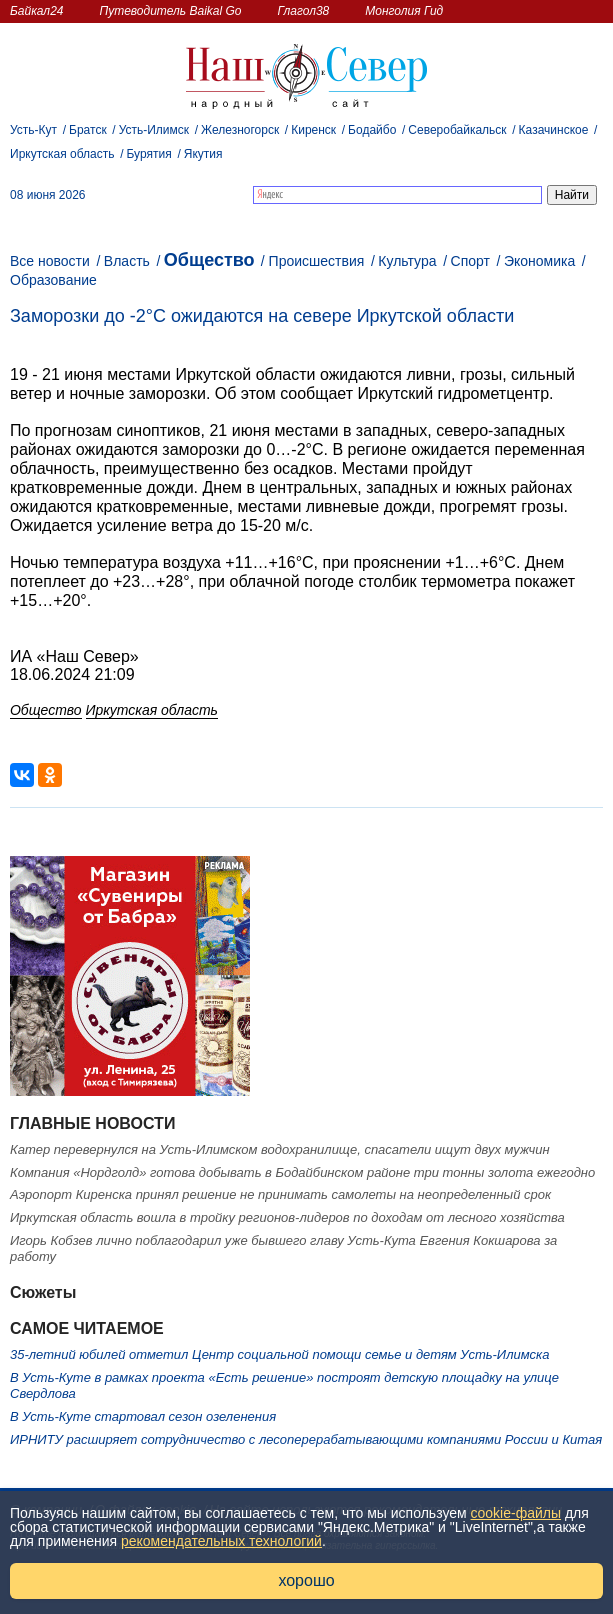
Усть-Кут (33, 130)
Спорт (470, 261)
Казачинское (554, 130)
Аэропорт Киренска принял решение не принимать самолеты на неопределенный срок (280, 1194)
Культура (407, 261)
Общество (209, 260)
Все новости (50, 261)
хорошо (306, 1580)
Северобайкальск (457, 130)
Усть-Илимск (154, 130)
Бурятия (149, 154)
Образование (53, 280)
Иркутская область (62, 154)
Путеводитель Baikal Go (170, 11)
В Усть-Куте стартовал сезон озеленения (143, 1416)
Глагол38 (304, 11)
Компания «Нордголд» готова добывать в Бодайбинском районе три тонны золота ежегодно (302, 1172)
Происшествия (317, 261)
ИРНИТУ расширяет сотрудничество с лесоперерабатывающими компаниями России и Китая (306, 1439)
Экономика (539, 261)
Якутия (203, 154)
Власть (127, 261)
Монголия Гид (404, 11)
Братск (88, 130)
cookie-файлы (516, 1513)
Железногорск (240, 130)
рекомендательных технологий (221, 1541)
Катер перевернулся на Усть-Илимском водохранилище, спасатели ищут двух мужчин (280, 1149)
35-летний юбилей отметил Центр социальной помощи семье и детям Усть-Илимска (279, 1354)
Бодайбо (372, 130)
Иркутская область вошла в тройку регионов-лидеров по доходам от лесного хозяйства (287, 1217)
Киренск (313, 130)
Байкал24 (36, 11)
